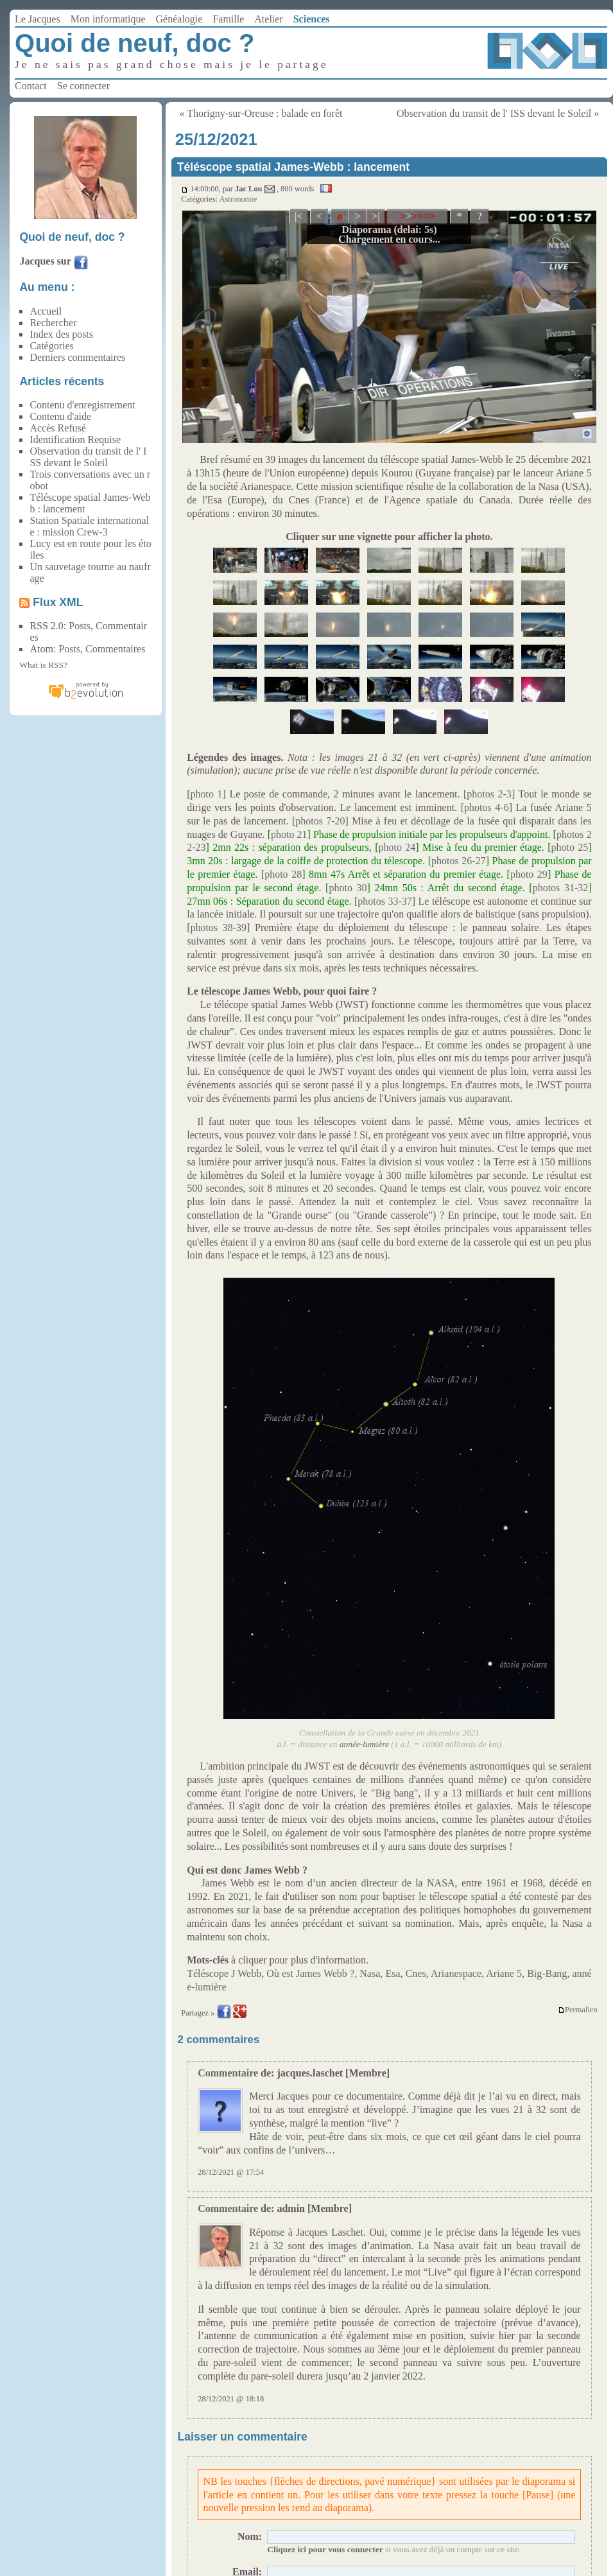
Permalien (578, 2010)
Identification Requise (75, 439)
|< (299, 216)
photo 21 (289, 834)
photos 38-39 (219, 927)
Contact (31, 85)
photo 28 (283, 874)
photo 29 (529, 874)
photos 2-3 (489, 793)
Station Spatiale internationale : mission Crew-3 (89, 526)
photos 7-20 (320, 820)
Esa (392, 1973)
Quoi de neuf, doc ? (134, 43)
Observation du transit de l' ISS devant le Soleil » (498, 113)
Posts (80, 625)
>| (376, 216)
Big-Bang (547, 1973)
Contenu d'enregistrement (82, 404)
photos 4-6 (486, 807)
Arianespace (456, 1973)
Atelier (268, 18)
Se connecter (83, 85)
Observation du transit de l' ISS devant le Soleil (88, 457)
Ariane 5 (504, 1973)
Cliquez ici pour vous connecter (325, 2549)
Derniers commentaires (77, 357)
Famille (228, 18)
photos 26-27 (458, 860)
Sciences (311, 18)
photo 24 (397, 847)
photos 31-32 (561, 887)
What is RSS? (43, 665)
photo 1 (207, 793)
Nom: (249, 2536)
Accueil (46, 311)
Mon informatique (108, 18)
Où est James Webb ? (310, 1973)
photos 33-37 (384, 901)
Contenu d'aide (60, 416)
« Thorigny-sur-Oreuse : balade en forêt (261, 113)
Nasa (369, 1973)
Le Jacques (37, 18)
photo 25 (570, 847)
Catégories (51, 345)
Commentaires (115, 648)
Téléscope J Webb (224, 1973)
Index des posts (61, 334)
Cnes (416, 1973)
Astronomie (238, 199)
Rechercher (53, 322)
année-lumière (364, 1744)
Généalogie (179, 18)
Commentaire (228, 2072)
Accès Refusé (58, 427)
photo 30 (348, 887)
